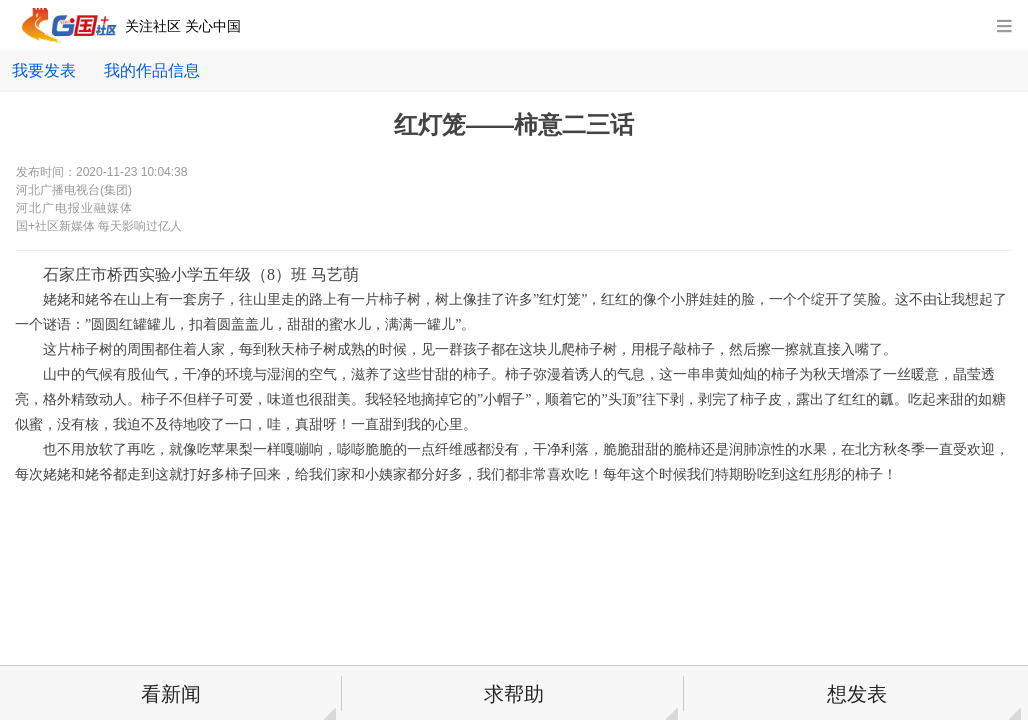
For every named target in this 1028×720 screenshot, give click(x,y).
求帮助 (514, 694)
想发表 (857, 694)
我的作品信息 (152, 70)
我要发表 (44, 70)
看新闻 (171, 694)
